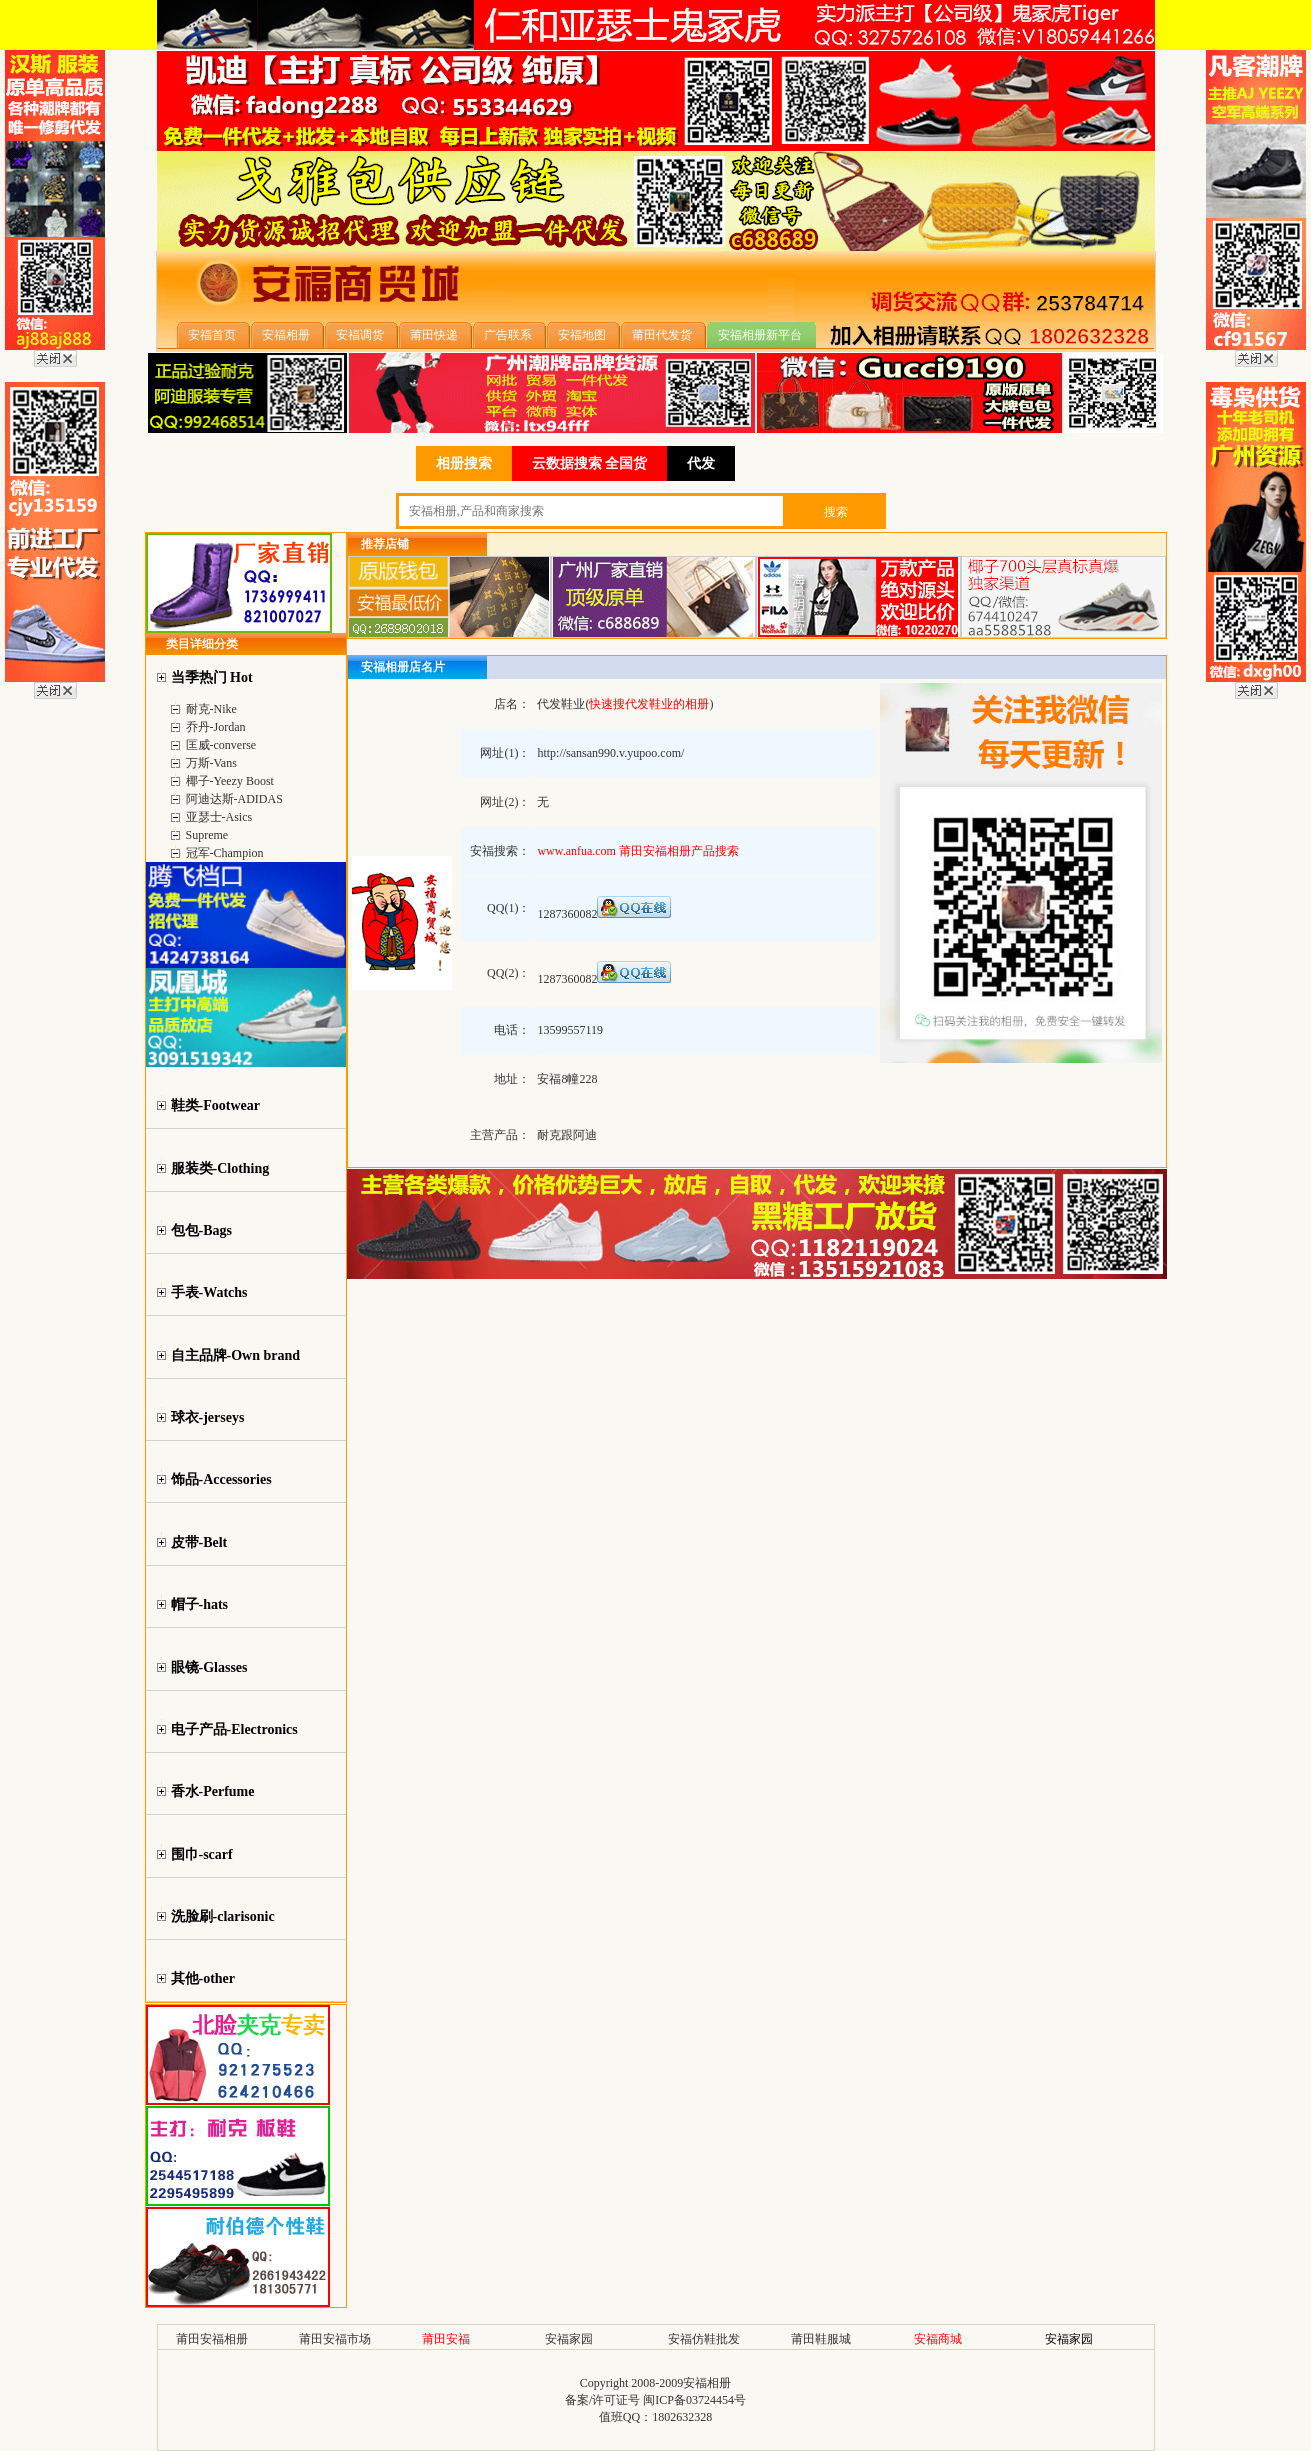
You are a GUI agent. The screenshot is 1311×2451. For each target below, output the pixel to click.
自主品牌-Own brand (236, 1355)
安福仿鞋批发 (704, 2339)
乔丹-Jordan (216, 727)
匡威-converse (221, 745)
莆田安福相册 (212, 2339)
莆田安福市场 (335, 2339)
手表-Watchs (209, 1292)
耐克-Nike (211, 709)
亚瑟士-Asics (219, 817)
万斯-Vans (211, 763)
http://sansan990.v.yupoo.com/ (610, 753)
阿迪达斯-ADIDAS (234, 799)
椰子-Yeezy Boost (230, 781)
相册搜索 (464, 463)
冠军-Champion (225, 853)
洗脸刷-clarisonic (223, 1916)
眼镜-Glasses (209, 1667)
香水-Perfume (213, 1791)
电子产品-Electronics (234, 1729)
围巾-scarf (202, 1854)
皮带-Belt (199, 1542)
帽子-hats (200, 1604)
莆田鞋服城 (821, 2339)
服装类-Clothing (220, 1168)
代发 (701, 463)
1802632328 (682, 2417)
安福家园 (569, 2339)
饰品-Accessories (221, 1479)
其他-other (203, 1978)
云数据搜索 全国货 (590, 463)
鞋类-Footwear (215, 1105)
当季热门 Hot (212, 677)
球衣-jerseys (208, 1417)
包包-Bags (201, 1230)
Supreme (207, 835)
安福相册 (707, 2383)
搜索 (836, 512)
